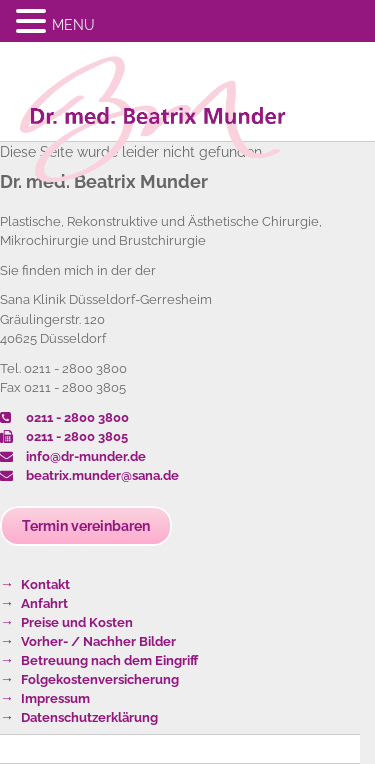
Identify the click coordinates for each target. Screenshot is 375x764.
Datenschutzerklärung (89, 717)
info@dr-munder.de (73, 456)
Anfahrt (44, 603)
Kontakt (45, 584)
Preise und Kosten (77, 622)
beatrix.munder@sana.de (89, 475)
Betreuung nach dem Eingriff (109, 660)
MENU (73, 25)
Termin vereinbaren (86, 526)
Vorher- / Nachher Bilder (98, 641)
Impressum (55, 698)
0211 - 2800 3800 (64, 417)
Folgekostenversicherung (100, 679)
